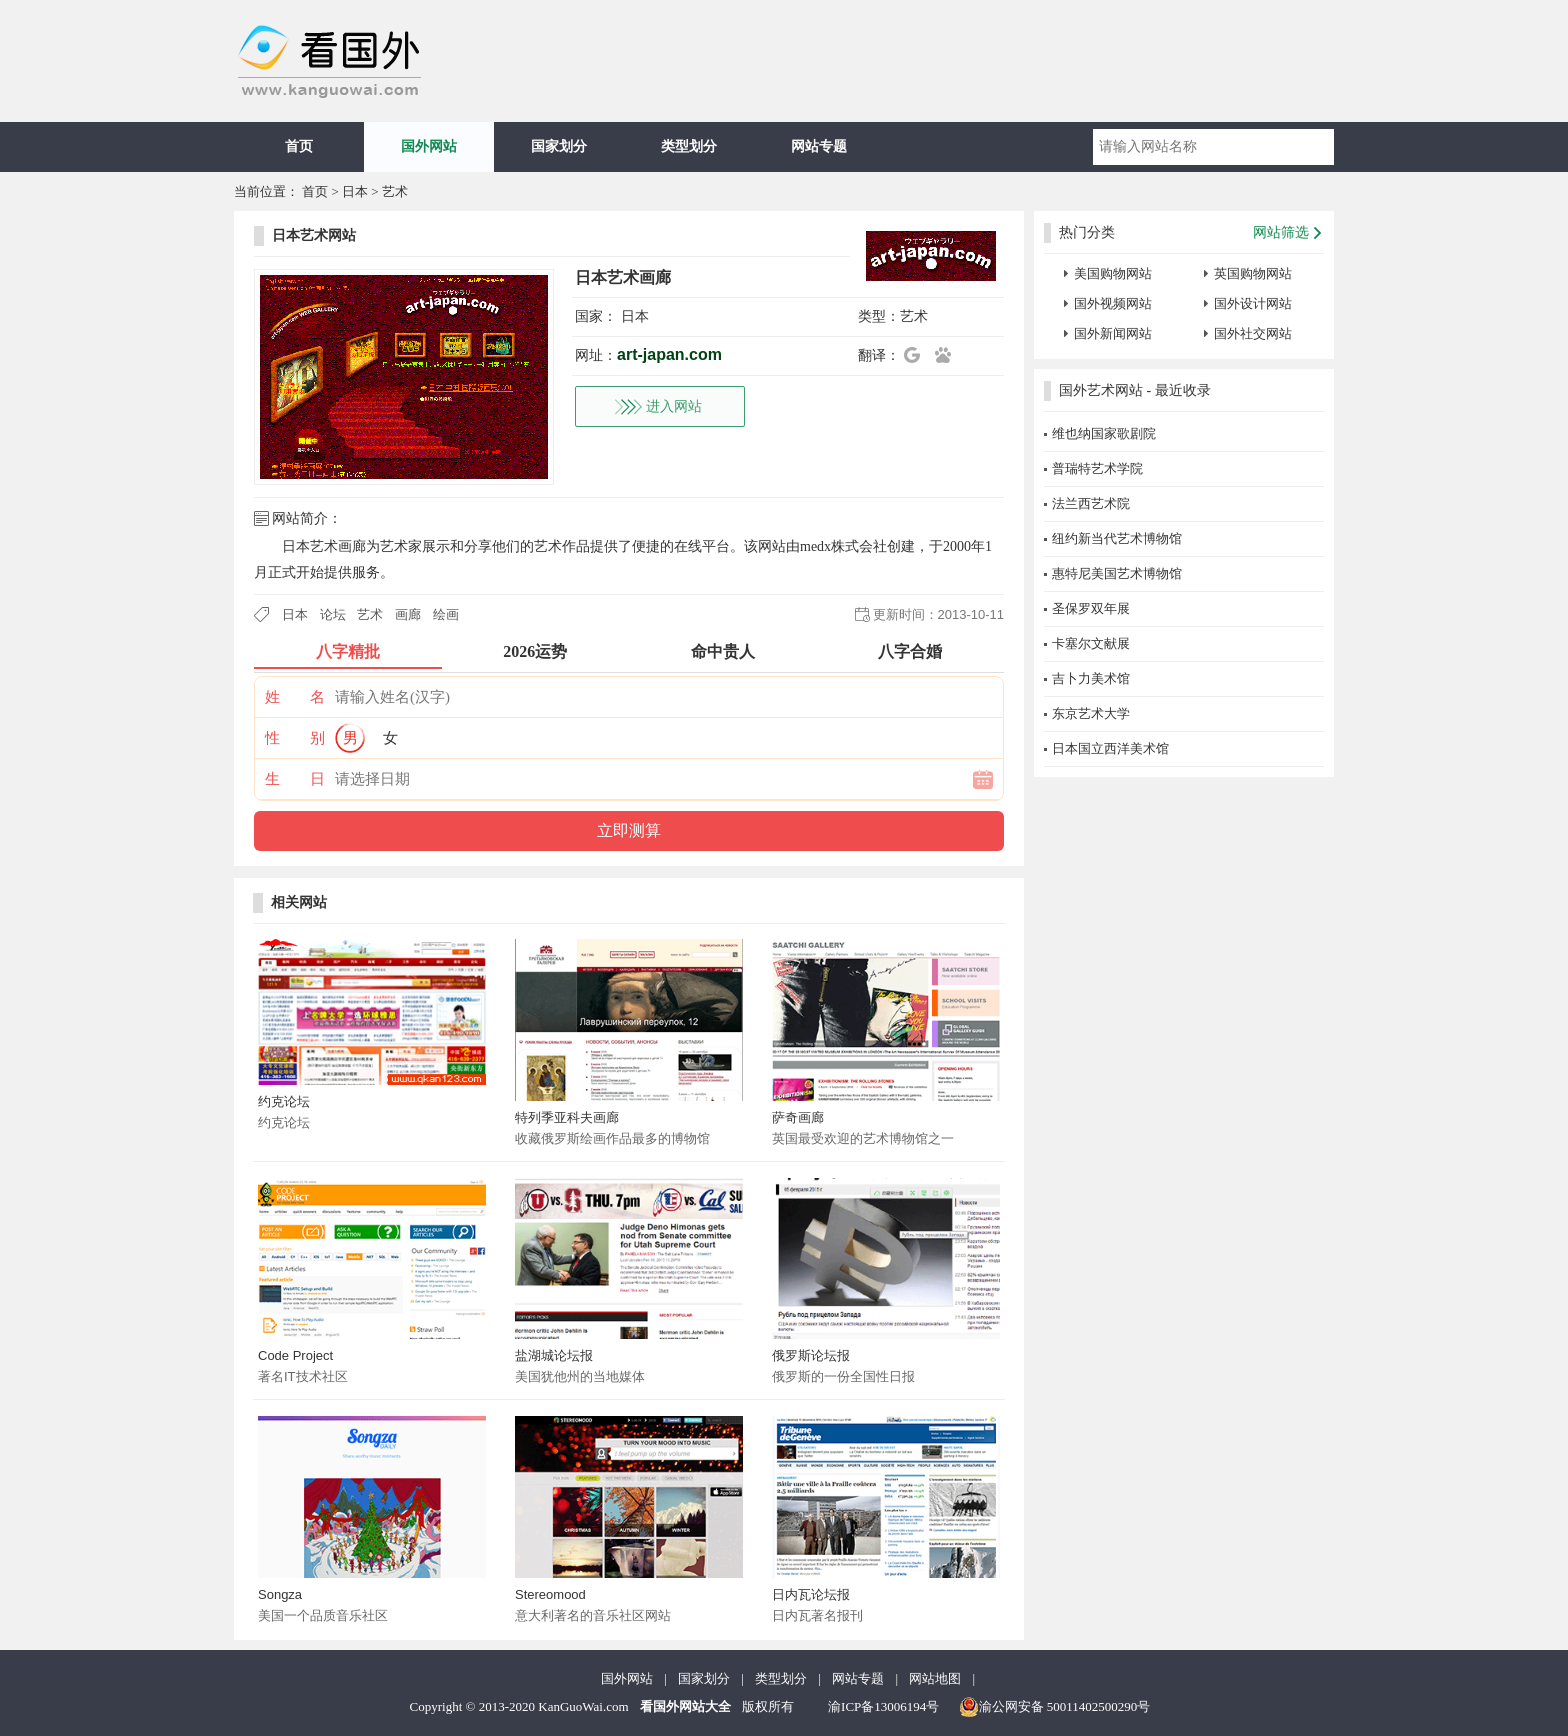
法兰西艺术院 (1091, 503)
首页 (299, 146)
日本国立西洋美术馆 (1110, 748)
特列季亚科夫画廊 (567, 1117)
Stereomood (550, 1594)
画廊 (408, 614)
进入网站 (674, 406)
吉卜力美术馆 (1091, 678)
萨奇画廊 (798, 1117)
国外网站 (429, 146)
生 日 (295, 779)
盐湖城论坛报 (554, 1355)
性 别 (295, 738)
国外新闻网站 (1113, 333)
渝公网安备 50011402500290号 (1055, 1707)
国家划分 (559, 146)
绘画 (446, 614)
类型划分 (689, 146)
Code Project (295, 1355)
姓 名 (295, 697)
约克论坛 (284, 1101)
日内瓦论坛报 (811, 1594)
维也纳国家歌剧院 (1104, 433)
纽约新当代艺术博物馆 (1117, 538)
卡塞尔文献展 (1091, 643)
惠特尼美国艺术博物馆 (1117, 573)
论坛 (333, 614)
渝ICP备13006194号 (883, 1706)
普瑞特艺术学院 (1097, 468)
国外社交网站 (1253, 333)
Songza (280, 1594)
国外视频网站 (1113, 303)
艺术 (395, 191)
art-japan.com (669, 354)
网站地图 (935, 1678)
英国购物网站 (1253, 273)
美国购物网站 (1113, 273)
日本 (355, 191)
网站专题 (819, 146)
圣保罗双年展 (1091, 608)
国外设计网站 (1253, 303)
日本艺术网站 (314, 235)
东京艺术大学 (1091, 713)
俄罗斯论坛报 (811, 1355)
